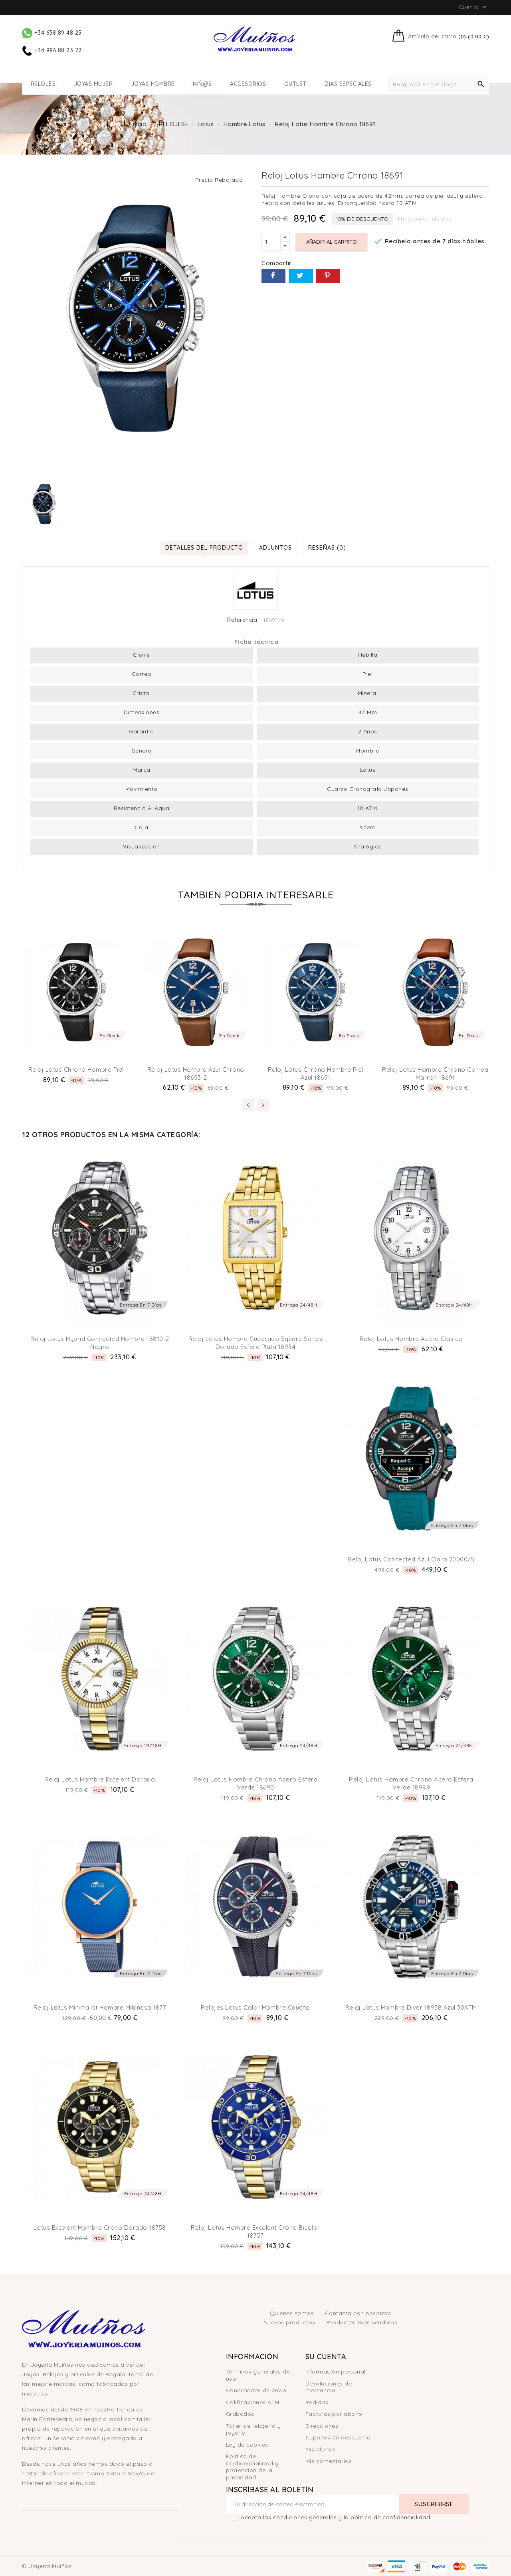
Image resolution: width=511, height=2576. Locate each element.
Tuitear (301, 276)
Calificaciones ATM (252, 2402)
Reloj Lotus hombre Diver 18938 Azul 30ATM (411, 2007)
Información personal (335, 2371)
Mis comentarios (328, 2461)
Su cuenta (326, 2356)
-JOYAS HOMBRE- (153, 84)
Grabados (240, 2413)
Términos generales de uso (258, 2375)
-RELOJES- (43, 84)
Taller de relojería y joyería (253, 2429)
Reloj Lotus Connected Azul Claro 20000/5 (411, 1559)
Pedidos (317, 2402)
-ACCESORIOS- (248, 84)
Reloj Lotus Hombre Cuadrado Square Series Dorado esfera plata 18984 (255, 1343)
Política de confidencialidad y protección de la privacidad (252, 2467)
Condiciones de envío (256, 2390)
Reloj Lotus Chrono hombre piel (76, 1069)
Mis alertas (320, 2449)
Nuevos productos (290, 2322)
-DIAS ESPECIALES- (348, 84)
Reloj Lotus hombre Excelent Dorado (99, 1779)
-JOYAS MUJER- (93, 84)
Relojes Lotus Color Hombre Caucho (255, 2007)
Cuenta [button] (473, 7)
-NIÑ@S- (202, 84)
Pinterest (328, 276)
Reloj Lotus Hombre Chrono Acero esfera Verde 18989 (411, 1783)
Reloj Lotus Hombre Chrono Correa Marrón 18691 (435, 1073)
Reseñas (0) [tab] (327, 547)
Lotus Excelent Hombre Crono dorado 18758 (100, 2227)
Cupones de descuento (338, 2437)
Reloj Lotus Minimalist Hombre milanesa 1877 (100, 2007)
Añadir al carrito (331, 241)
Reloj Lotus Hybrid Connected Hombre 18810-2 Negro (99, 1343)
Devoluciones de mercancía (328, 2387)
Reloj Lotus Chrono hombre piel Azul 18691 (315, 1073)
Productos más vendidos (362, 2322)
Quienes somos (292, 2313)
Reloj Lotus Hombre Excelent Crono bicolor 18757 (255, 2231)
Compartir (273, 276)
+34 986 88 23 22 (52, 50)
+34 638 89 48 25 (52, 32)
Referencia (242, 620)
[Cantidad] (271, 241)
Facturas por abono (333, 2413)
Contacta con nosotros (358, 2313)
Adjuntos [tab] (275, 547)
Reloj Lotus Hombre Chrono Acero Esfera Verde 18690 (255, 1783)
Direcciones (322, 2425)
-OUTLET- (295, 84)
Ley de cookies (247, 2444)
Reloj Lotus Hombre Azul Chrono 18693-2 (195, 1073)
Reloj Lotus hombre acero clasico (411, 1339)
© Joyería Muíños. (47, 2566)
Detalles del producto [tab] (204, 547)
